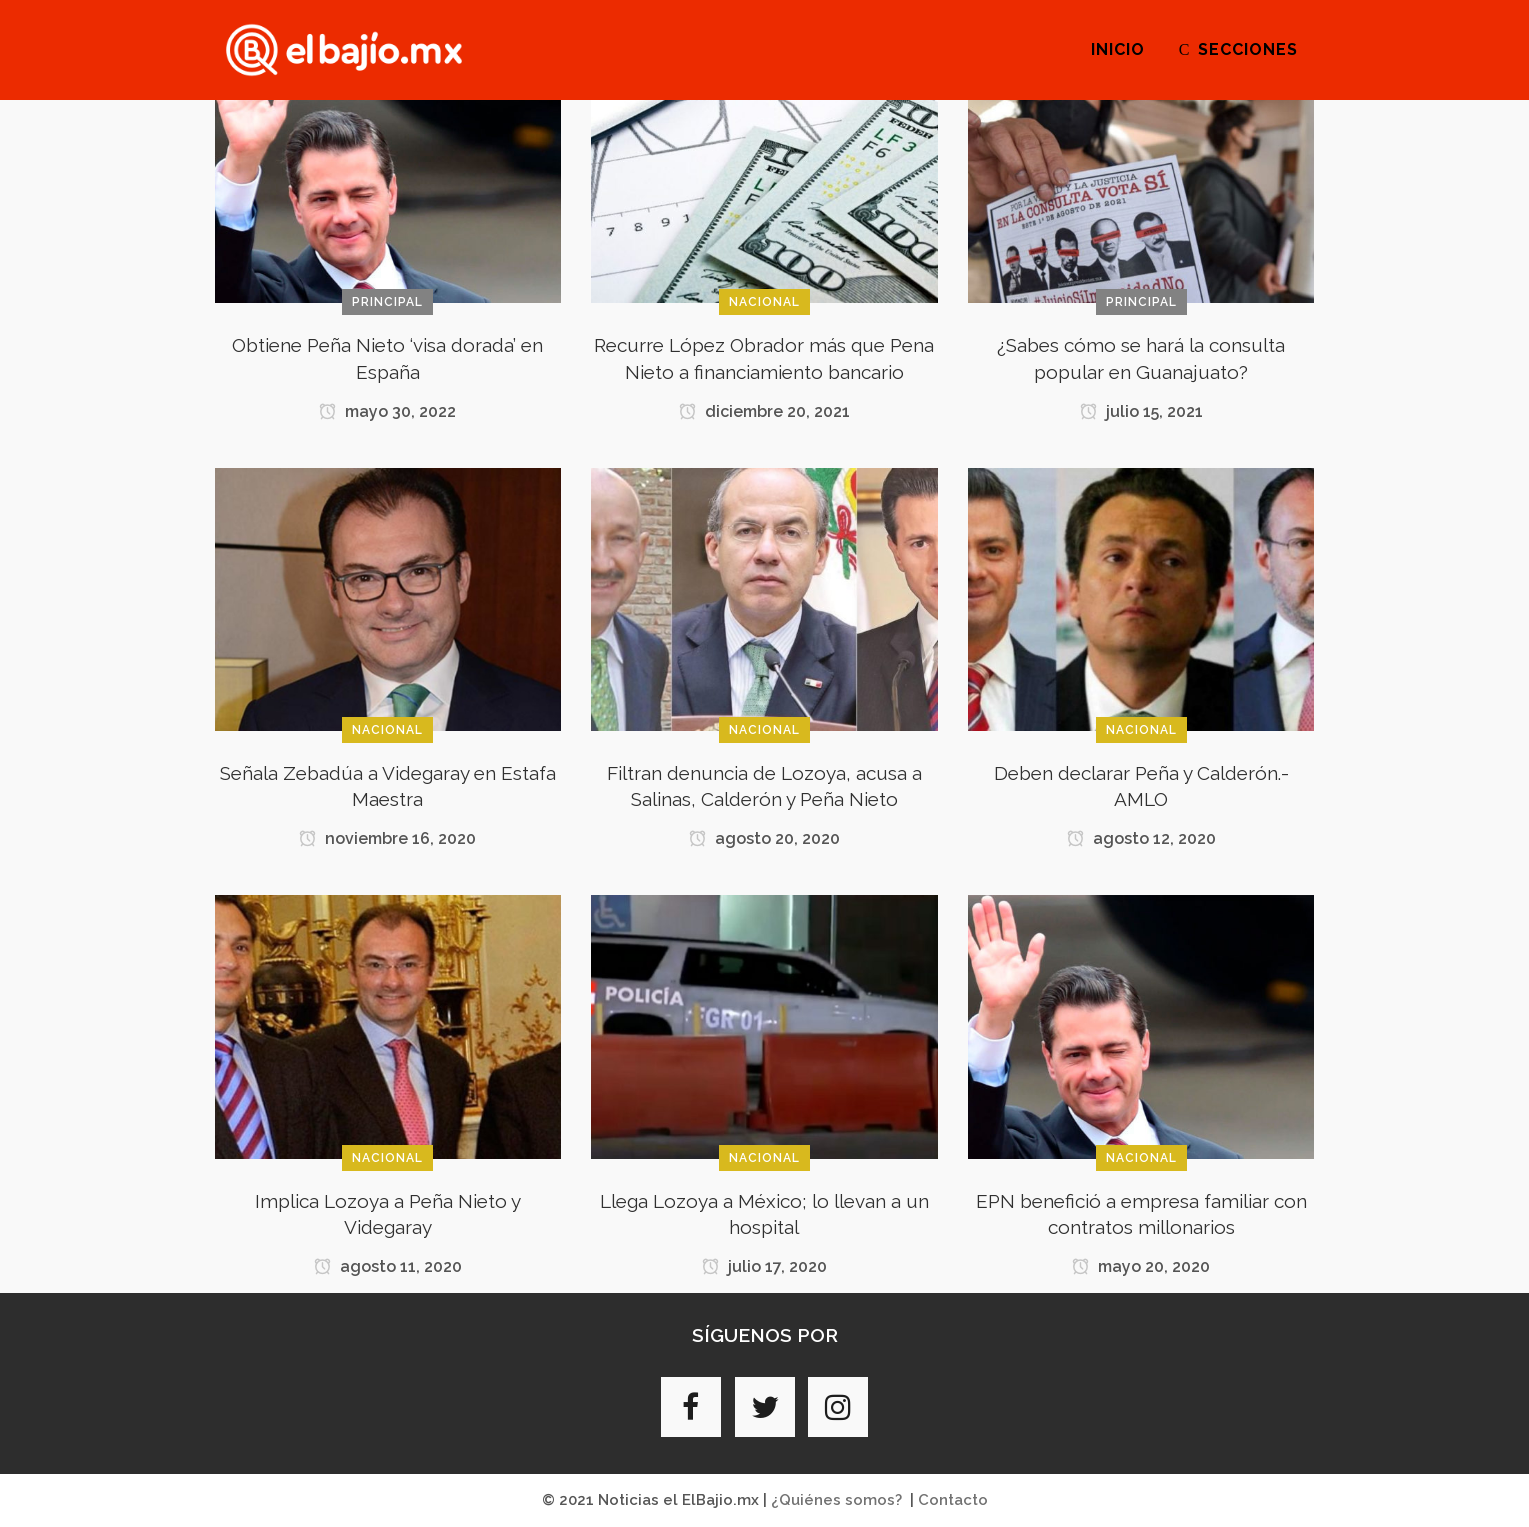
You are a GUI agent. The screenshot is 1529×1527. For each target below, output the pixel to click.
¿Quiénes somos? (836, 1500)
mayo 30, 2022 (387, 411)
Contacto (953, 1500)
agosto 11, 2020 (388, 1266)
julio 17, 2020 (764, 1266)
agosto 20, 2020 (764, 838)
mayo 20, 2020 (1141, 1266)
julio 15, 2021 (1141, 411)
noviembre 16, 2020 (387, 838)
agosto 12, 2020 (1141, 838)
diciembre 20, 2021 (764, 411)
